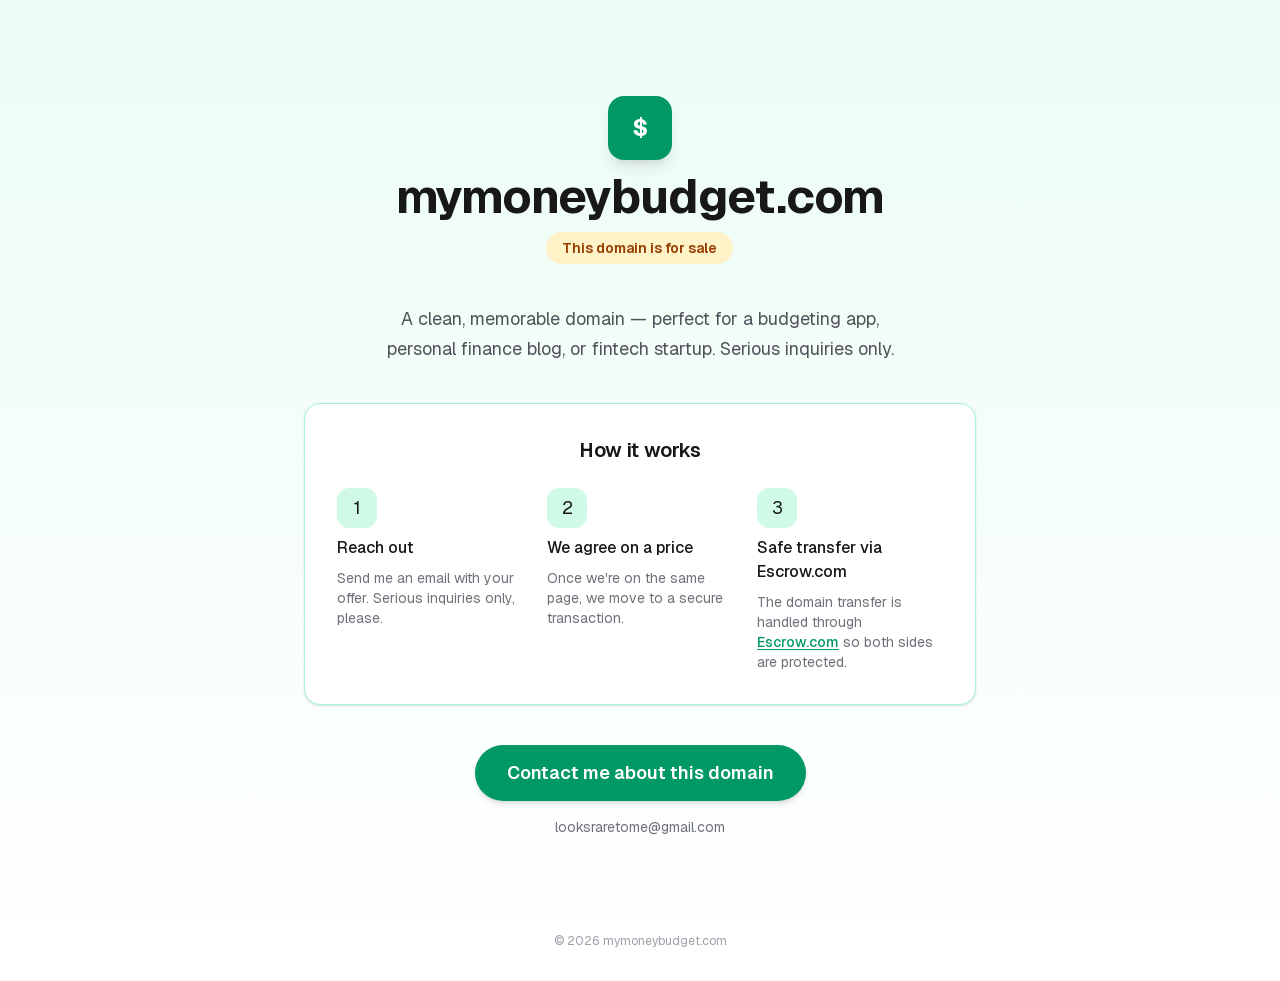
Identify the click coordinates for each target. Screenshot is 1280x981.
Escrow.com (798, 642)
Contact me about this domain (640, 772)
